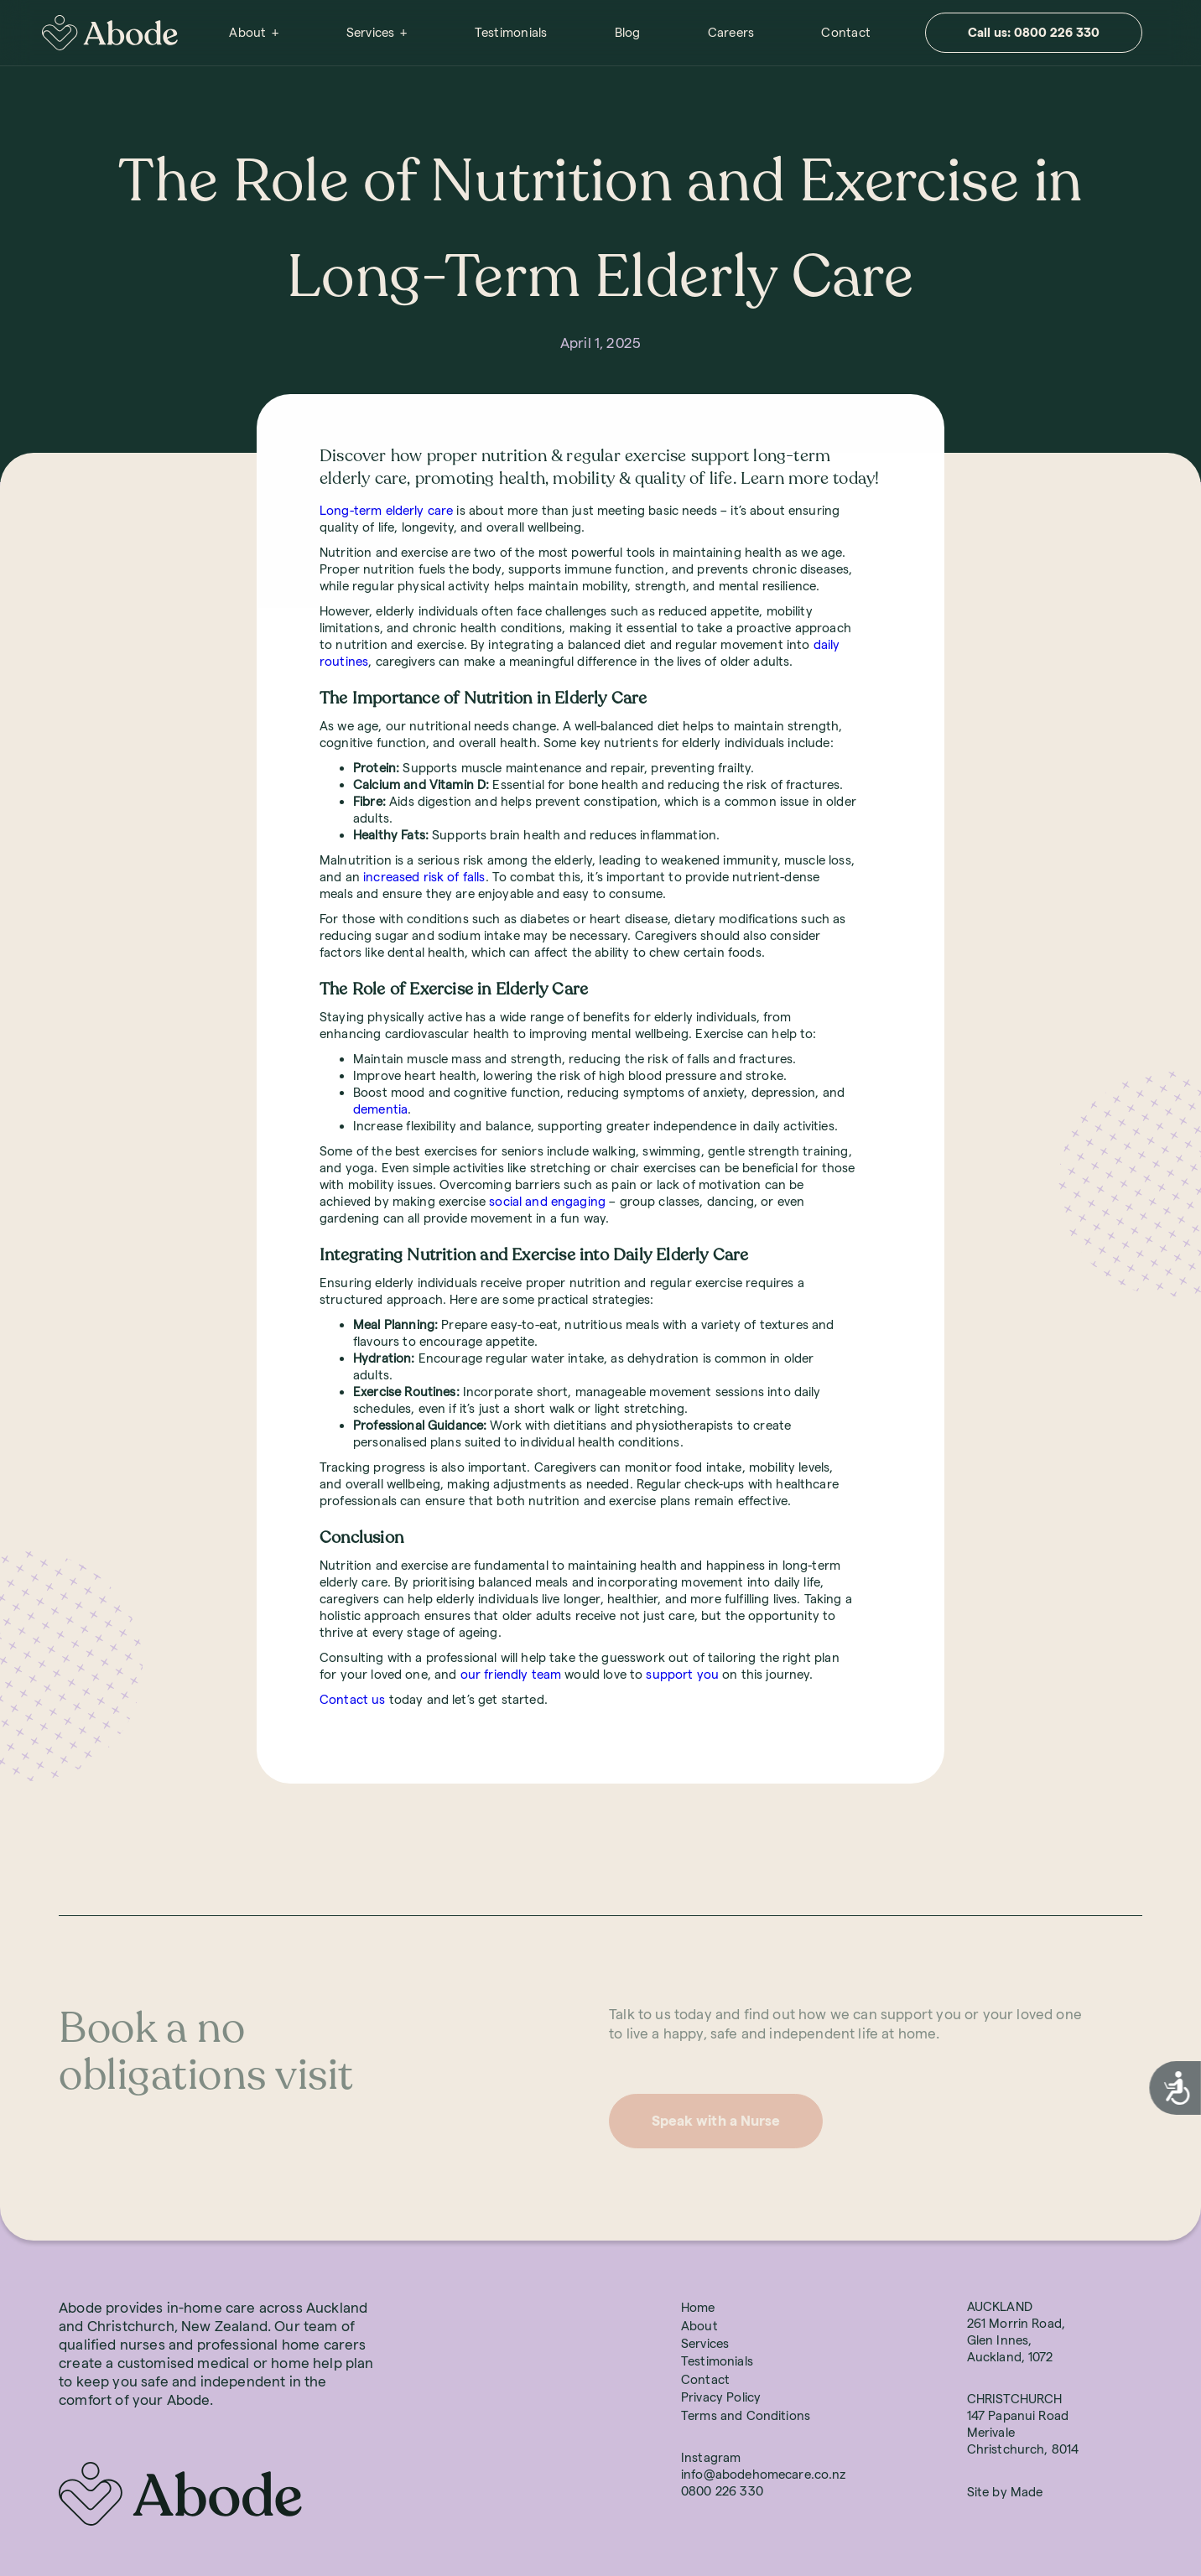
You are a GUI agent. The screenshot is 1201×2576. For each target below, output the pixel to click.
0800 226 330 (722, 2491)
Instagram (711, 2457)
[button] (254, 32)
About (247, 32)
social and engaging (547, 1201)
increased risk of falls (424, 877)
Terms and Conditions (745, 2415)
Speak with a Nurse (716, 2120)
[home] (110, 33)
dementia (380, 1109)
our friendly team (511, 1674)
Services (370, 32)
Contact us (353, 1699)
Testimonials (511, 32)
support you (682, 1674)
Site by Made (1005, 2492)
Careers (731, 32)
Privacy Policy (721, 2397)
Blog (628, 32)
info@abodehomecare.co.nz (763, 2474)
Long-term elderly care (386, 510)
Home (698, 2307)
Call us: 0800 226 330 (1034, 32)
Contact (846, 32)
